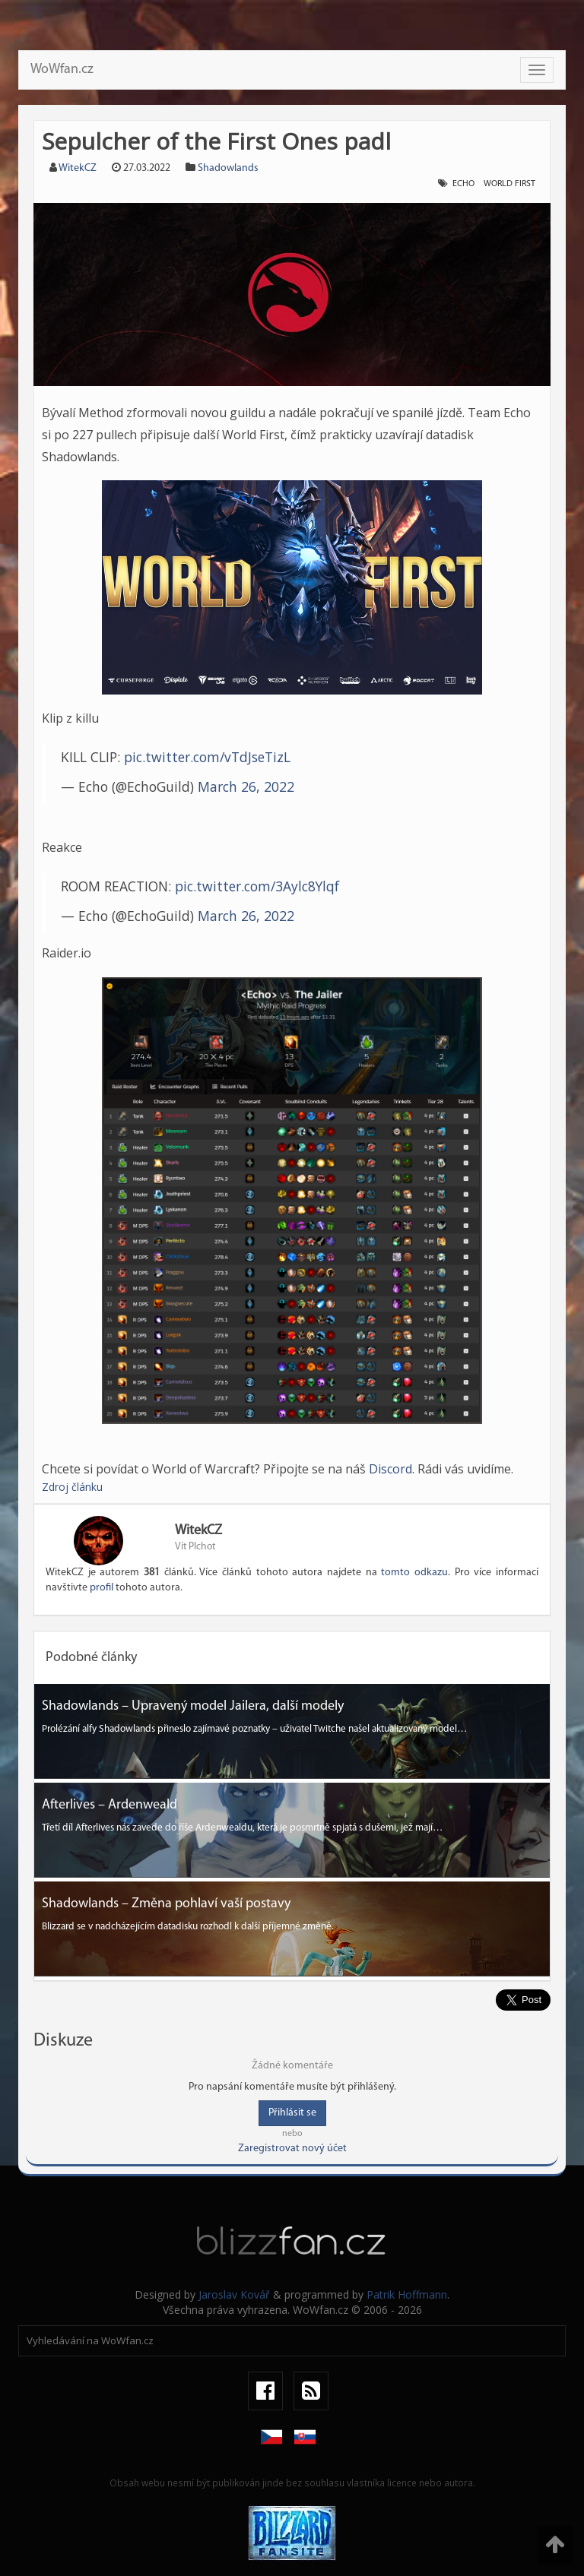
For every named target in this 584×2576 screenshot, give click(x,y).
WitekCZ (78, 168)
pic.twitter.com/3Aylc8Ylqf (257, 886)
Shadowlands (228, 168)
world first (509, 183)
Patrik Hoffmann (407, 2294)
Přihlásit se (292, 2113)
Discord (390, 1468)
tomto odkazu (414, 1572)
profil (101, 1587)
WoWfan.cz (62, 69)
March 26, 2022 (246, 786)
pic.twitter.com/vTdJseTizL (207, 757)
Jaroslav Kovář (234, 2294)
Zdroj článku (72, 1486)
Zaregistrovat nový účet (292, 2148)
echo (463, 183)
